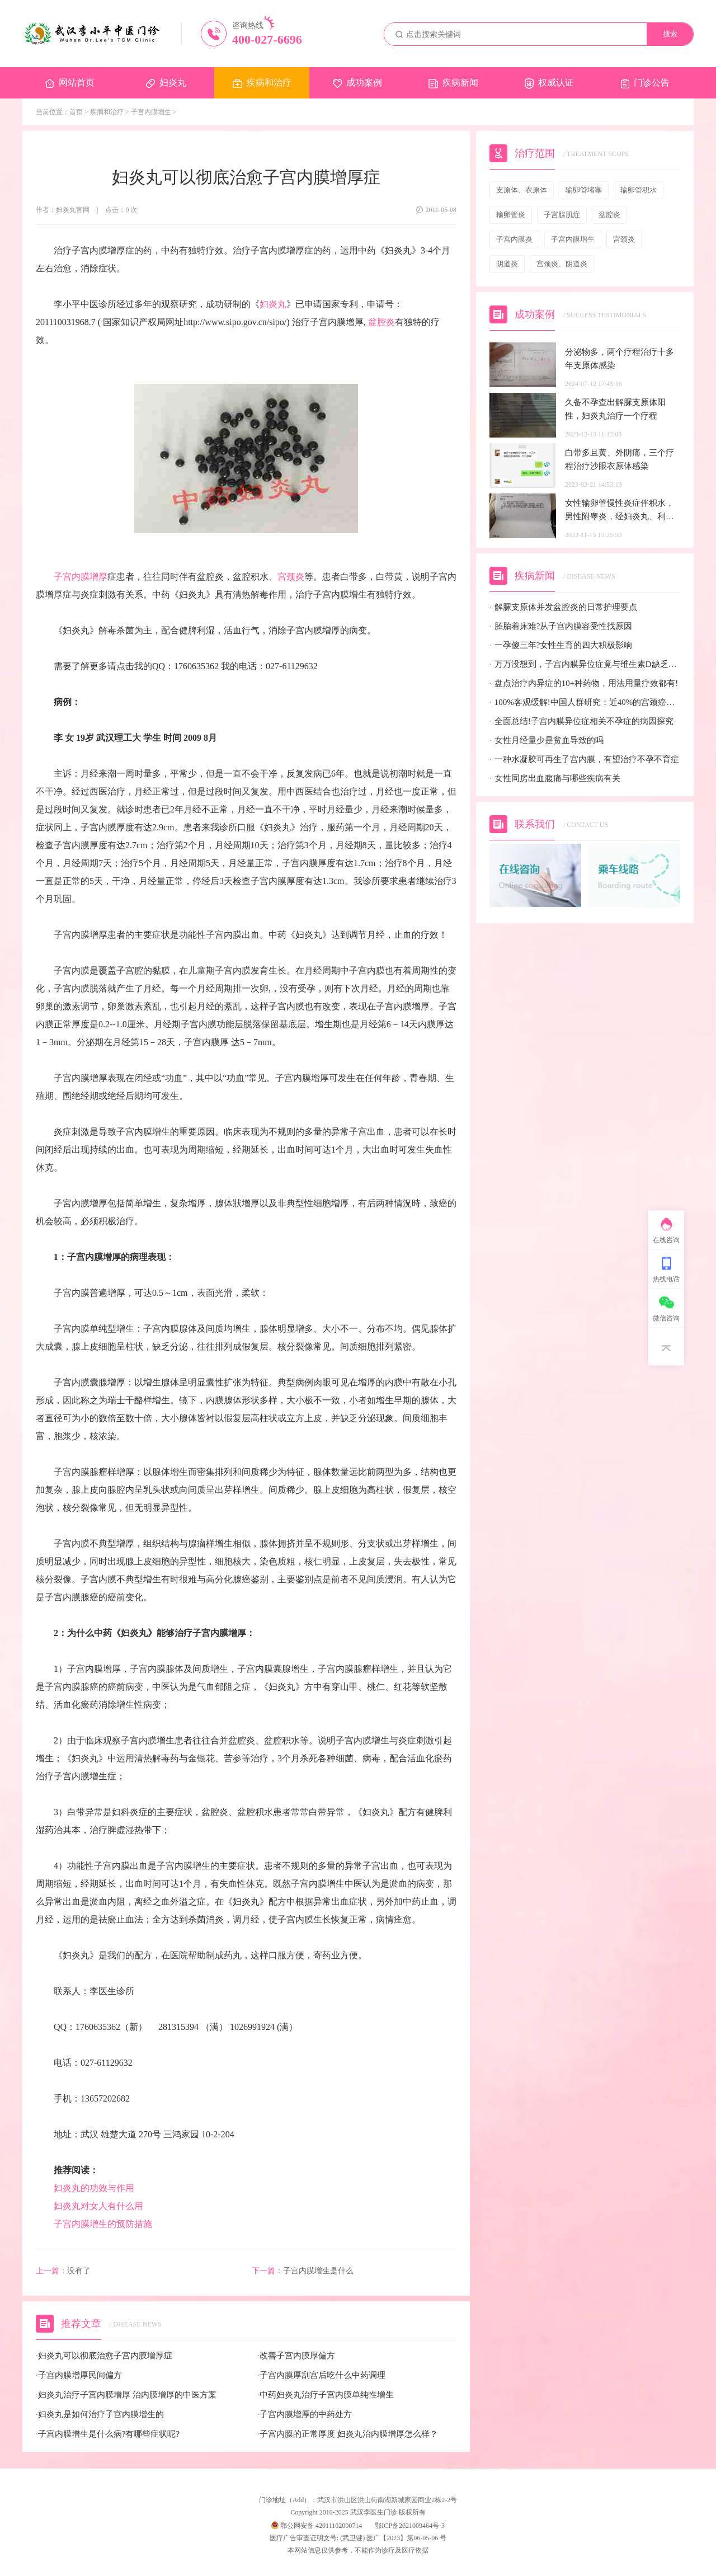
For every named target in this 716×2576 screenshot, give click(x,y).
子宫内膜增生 (151, 112)
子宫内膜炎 (514, 239)
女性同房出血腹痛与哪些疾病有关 (554, 778)
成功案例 (357, 83)
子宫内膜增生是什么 (303, 2271)
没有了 (63, 2271)
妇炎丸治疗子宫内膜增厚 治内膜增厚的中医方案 (126, 2395)
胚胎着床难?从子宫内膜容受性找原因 (560, 626)
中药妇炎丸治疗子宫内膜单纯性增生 (325, 2395)
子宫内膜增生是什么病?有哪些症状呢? (108, 2434)
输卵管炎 (510, 214)
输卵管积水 (638, 190)
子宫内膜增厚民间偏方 (79, 2375)
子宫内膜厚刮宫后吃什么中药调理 (321, 2375)
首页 (76, 112)
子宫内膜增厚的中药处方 (304, 2414)
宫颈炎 (290, 576)
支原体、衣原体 (521, 190)
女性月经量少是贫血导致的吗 (546, 740)
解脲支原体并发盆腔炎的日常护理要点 (563, 607)
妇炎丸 (166, 83)
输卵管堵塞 (584, 190)
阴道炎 (507, 264)
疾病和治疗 (262, 83)
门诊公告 (645, 83)
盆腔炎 (381, 322)
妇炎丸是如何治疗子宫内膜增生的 (100, 2414)
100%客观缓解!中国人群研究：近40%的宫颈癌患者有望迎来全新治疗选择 (584, 702)
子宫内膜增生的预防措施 (103, 2224)
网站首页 (70, 83)
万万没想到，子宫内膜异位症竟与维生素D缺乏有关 (584, 664)
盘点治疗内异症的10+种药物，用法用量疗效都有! (583, 683)
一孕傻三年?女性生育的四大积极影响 (560, 645)
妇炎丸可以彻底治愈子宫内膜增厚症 (104, 2356)
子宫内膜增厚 (80, 576)
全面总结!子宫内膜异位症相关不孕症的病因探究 (581, 721)
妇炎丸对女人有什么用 (98, 2206)
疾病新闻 (453, 83)
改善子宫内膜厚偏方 (296, 2356)
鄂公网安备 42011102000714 (316, 2526)
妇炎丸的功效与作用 (98, 2188)
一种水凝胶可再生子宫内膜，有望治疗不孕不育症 (584, 759)
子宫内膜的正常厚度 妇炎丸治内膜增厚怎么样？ (347, 2434)
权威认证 (549, 83)
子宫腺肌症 (562, 214)
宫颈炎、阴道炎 (561, 264)
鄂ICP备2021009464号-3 (410, 2526)
